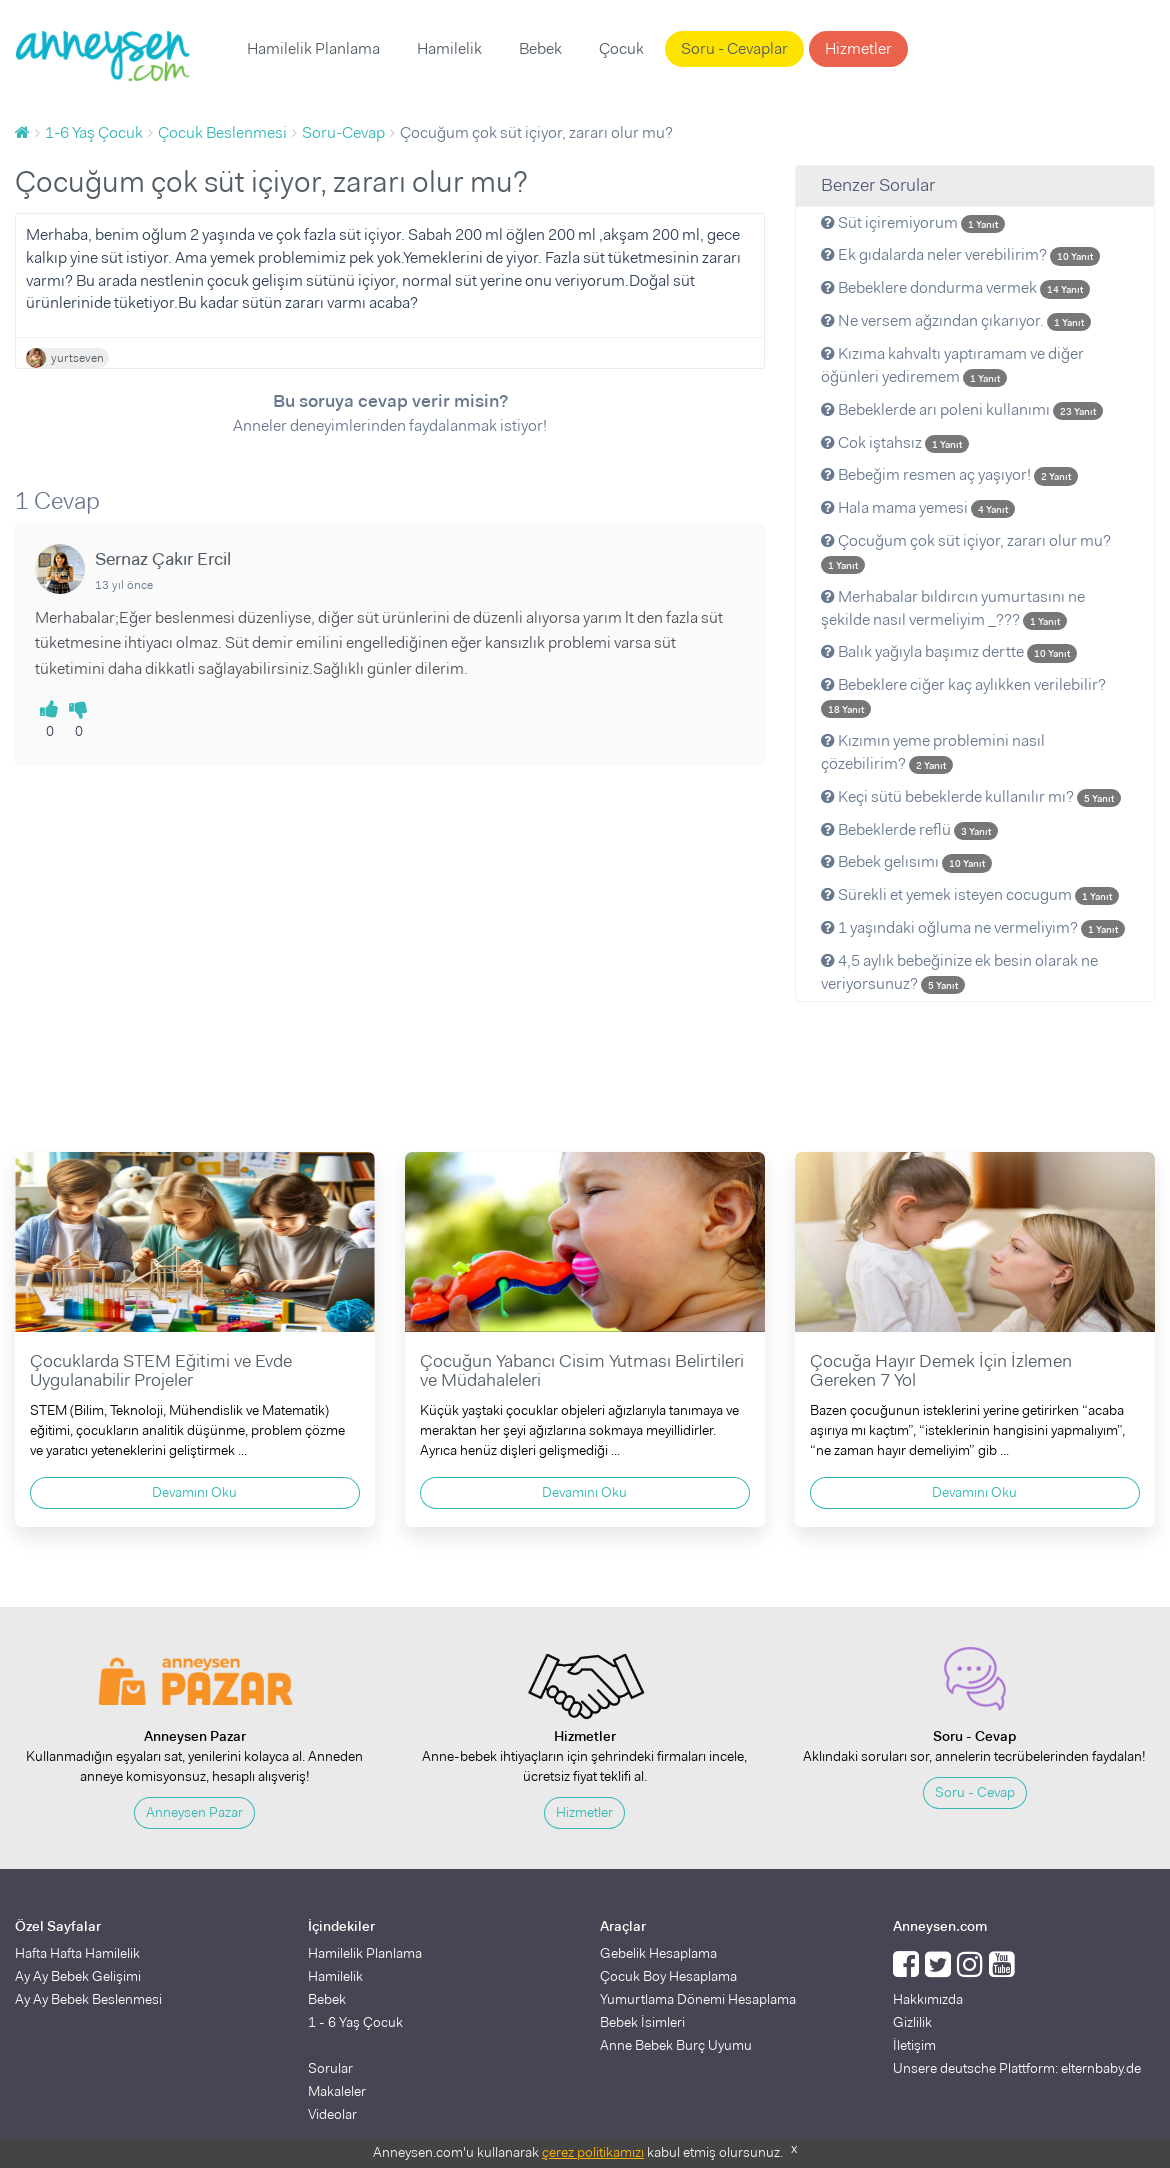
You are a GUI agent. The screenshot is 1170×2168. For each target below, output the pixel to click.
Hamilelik (449, 48)
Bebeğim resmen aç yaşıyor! (949, 474)
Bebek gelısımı (906, 861)
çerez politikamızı (593, 2152)
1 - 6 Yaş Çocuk (355, 2022)
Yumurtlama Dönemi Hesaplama (698, 1999)
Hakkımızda (928, 1999)
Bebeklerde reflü (909, 829)
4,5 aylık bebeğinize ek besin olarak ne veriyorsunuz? (959, 972)
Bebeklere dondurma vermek (955, 287)
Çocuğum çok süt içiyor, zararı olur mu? (966, 552)
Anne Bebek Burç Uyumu (676, 2045)
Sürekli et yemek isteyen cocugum (970, 894)
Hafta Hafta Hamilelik (77, 1953)
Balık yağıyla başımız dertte (949, 651)
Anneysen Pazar (194, 1812)
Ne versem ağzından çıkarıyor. (956, 320)
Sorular (330, 2068)
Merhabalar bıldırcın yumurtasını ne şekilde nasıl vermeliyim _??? (953, 608)
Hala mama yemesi (918, 507)
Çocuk (621, 48)
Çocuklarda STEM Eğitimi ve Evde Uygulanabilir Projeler (161, 1371)
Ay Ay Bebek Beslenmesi (88, 1999)
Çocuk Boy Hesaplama (668, 1976)
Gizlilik (912, 2022)
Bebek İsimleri (642, 2022)
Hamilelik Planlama (313, 48)
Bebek (540, 48)
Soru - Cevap (975, 1792)
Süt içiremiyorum (913, 222)
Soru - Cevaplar (734, 48)
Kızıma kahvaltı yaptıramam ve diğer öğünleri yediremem (952, 365)
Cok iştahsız (895, 442)
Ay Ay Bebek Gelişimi (78, 1976)
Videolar (332, 2114)
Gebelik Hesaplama (658, 1953)
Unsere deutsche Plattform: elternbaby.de (1017, 2068)
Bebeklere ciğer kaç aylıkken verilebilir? (963, 696)
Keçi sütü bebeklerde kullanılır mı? (971, 796)
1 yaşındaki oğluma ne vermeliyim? (973, 927)
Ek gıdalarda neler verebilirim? (960, 254)
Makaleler (337, 2091)
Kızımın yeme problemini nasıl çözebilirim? (933, 752)
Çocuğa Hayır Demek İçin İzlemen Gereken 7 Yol (941, 1371)
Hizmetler (858, 48)
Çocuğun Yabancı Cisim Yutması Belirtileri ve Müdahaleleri (582, 1371)
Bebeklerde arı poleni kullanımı (962, 409)
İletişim (914, 2045)
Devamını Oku (194, 1492)
